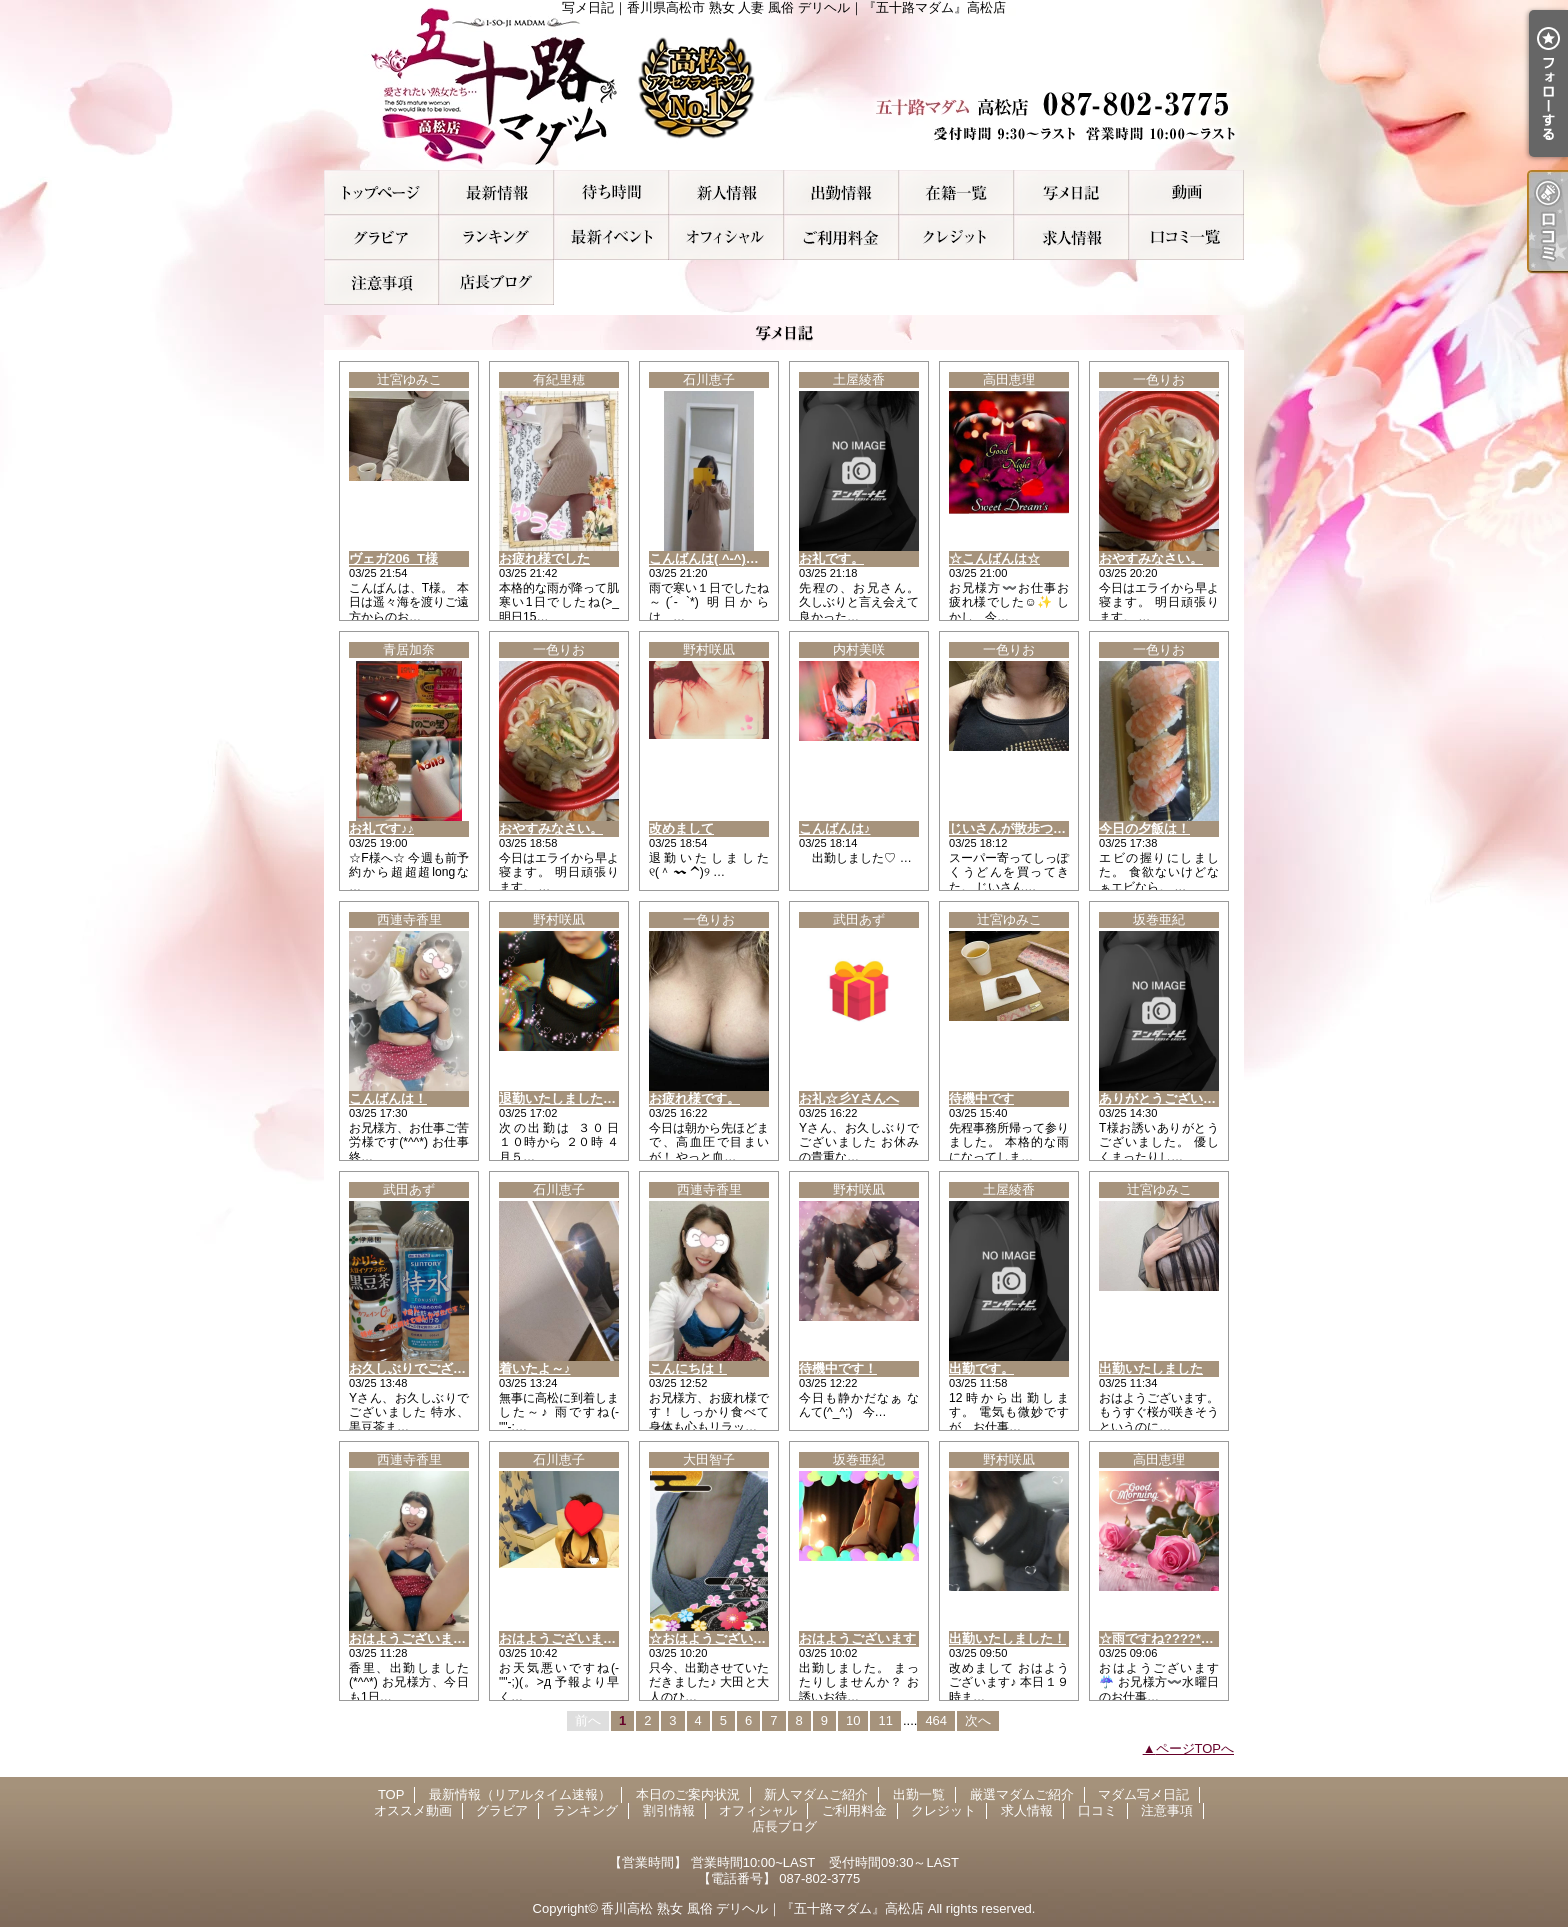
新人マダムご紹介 (726, 192)
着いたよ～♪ (535, 1368)
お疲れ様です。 (694, 1098)
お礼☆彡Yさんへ (849, 1098)
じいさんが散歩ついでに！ (1027, 828)
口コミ (1186, 237)
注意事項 (381, 282)
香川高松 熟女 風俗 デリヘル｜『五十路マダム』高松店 (762, 1908)
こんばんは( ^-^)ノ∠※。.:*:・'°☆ (748, 558)
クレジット (956, 237)
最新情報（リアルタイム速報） (496, 192)
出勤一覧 (841, 192)
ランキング (496, 237)
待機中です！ (838, 1368)
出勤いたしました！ (1007, 1638)
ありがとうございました (1170, 1098)
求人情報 (1071, 237)
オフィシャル (726, 237)
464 (936, 1720)
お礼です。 (831, 558)
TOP (381, 192)
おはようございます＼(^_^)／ (586, 1638)
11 (885, 1720)
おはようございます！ (414, 1638)
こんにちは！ (688, 1368)
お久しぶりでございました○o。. (443, 1368)
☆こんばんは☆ (994, 558)
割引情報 (611, 237)
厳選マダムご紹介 (956, 192)
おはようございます (857, 1638)
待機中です (981, 1098)
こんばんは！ (388, 1098)
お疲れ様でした (544, 558)
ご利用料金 (841, 237)
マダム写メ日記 (1071, 192)
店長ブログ (496, 282)
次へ (978, 1720)
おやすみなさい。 (1151, 558)
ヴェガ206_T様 (393, 558)
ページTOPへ (1195, 1748)
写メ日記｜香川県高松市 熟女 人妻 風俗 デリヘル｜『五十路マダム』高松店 (784, 85)
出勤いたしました (1151, 1368)
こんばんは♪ (835, 828)
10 (853, 1720)
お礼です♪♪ (381, 828)
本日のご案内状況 (611, 192)
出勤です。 (981, 1368)
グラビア (381, 237)
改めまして (681, 828)
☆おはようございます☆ (720, 1638)
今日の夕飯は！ (1144, 828)
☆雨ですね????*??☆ (1164, 1638)
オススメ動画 (1186, 192)
